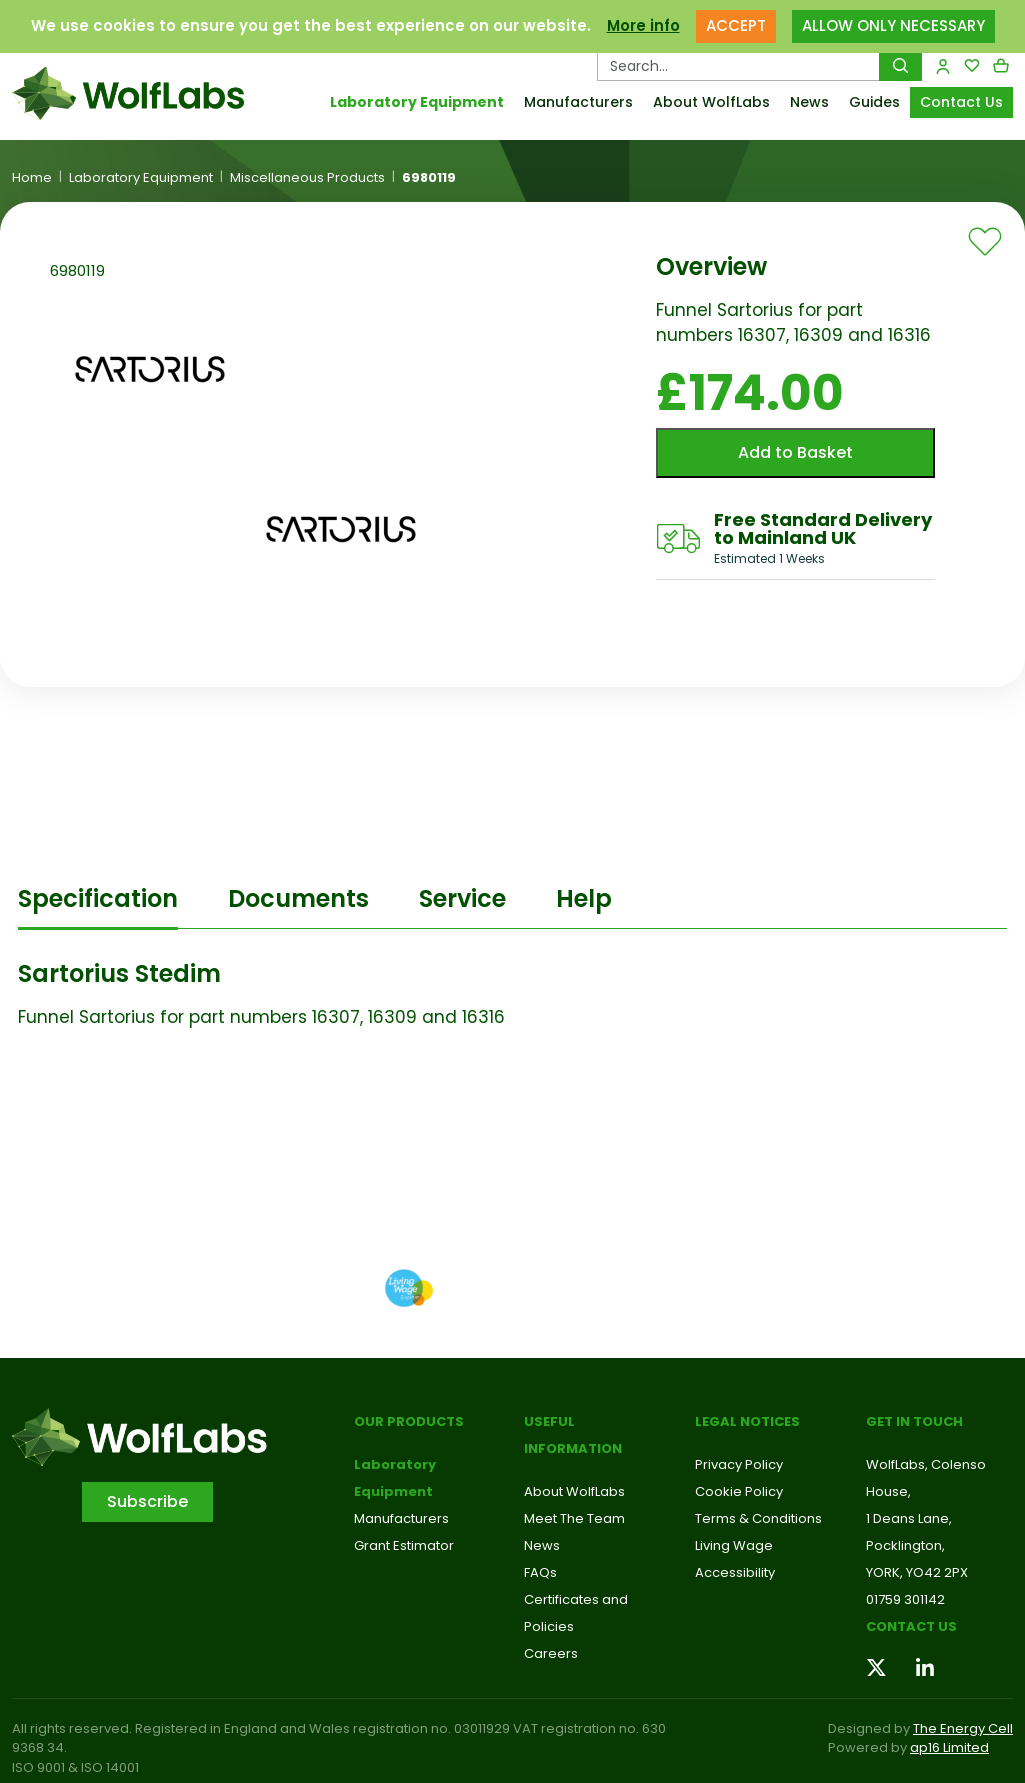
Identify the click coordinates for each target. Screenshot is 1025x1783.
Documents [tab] (298, 898)
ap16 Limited (949, 1747)
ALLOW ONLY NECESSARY (893, 25)
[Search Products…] (738, 66)
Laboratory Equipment (417, 102)
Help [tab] (584, 898)
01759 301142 (905, 1599)
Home (32, 178)
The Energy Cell (963, 1728)
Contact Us (961, 102)
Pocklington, (905, 1545)
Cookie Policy (739, 1491)
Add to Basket (795, 452)
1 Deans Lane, (909, 1518)
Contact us (911, 1626)
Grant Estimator (404, 1545)
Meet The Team (574, 1518)
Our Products (409, 1421)
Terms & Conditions (758, 1518)
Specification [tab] (98, 898)
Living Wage (734, 1545)
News (809, 102)
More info (643, 25)
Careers (551, 1653)
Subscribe (147, 1501)
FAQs (540, 1572)
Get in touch (914, 1421)
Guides (874, 102)
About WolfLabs (711, 102)
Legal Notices (747, 1421)
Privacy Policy (739, 1464)
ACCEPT (736, 25)
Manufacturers (578, 102)
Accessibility (735, 1572)
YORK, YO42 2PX (917, 1572)
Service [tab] (462, 898)
